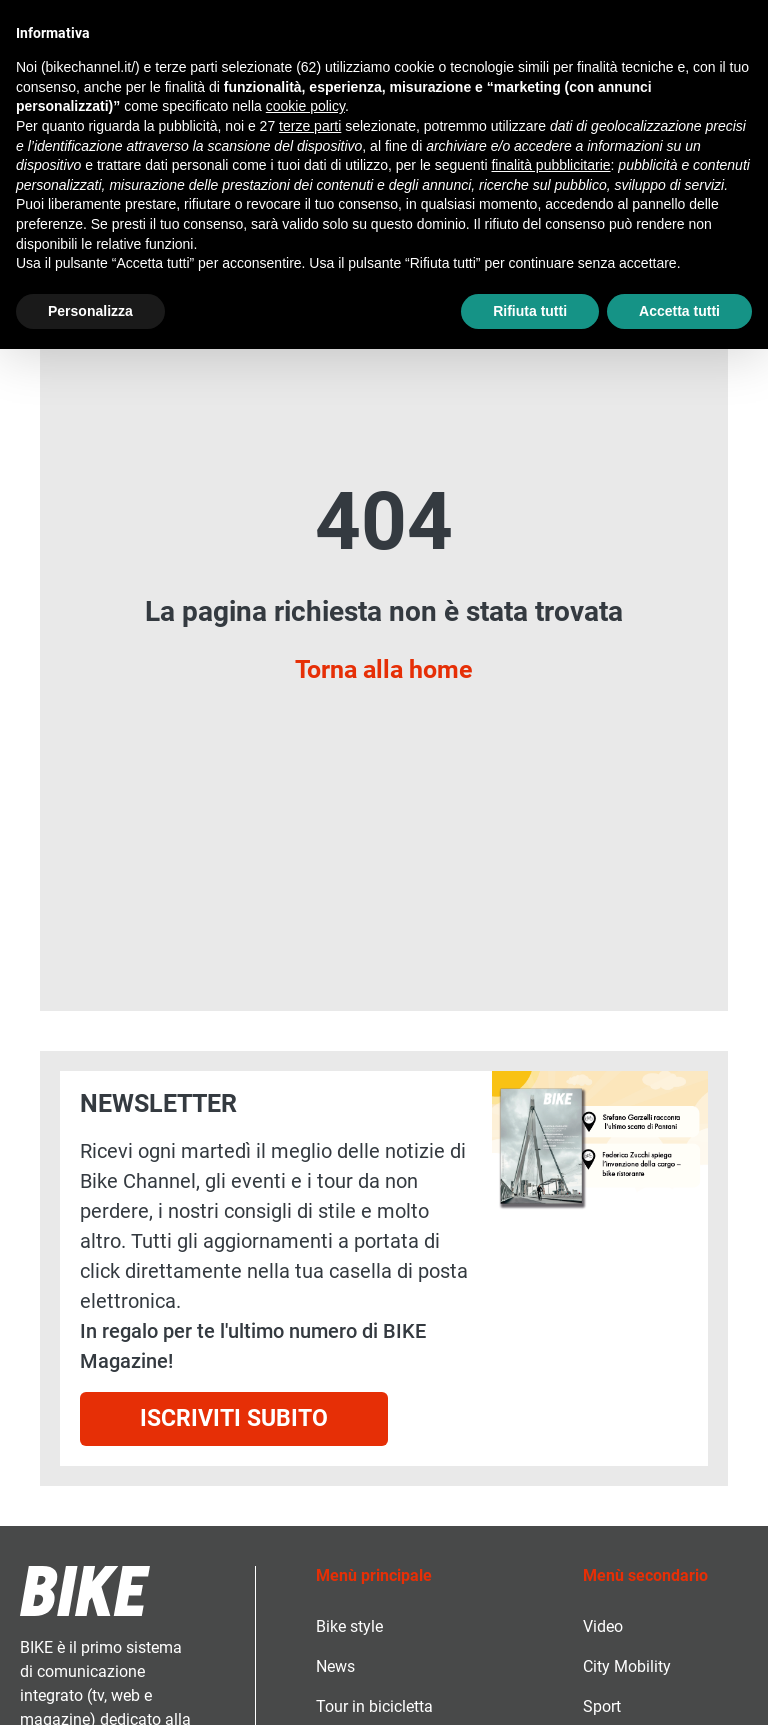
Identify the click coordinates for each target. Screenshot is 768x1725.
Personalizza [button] (90, 311)
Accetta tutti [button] (679, 311)
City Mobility (627, 1666)
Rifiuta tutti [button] (530, 311)
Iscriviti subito (234, 1418)
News (335, 1666)
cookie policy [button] (305, 106)
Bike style (349, 1626)
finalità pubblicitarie (550, 165)
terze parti (310, 126)
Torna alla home (384, 669)
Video (603, 1626)
